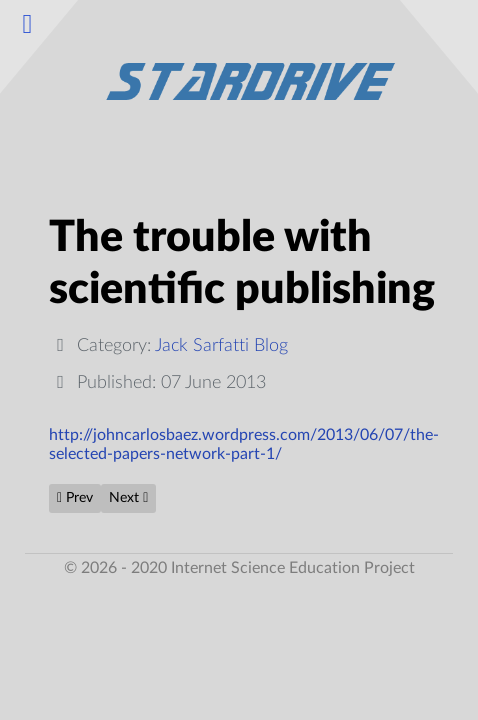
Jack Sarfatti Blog (221, 345)
